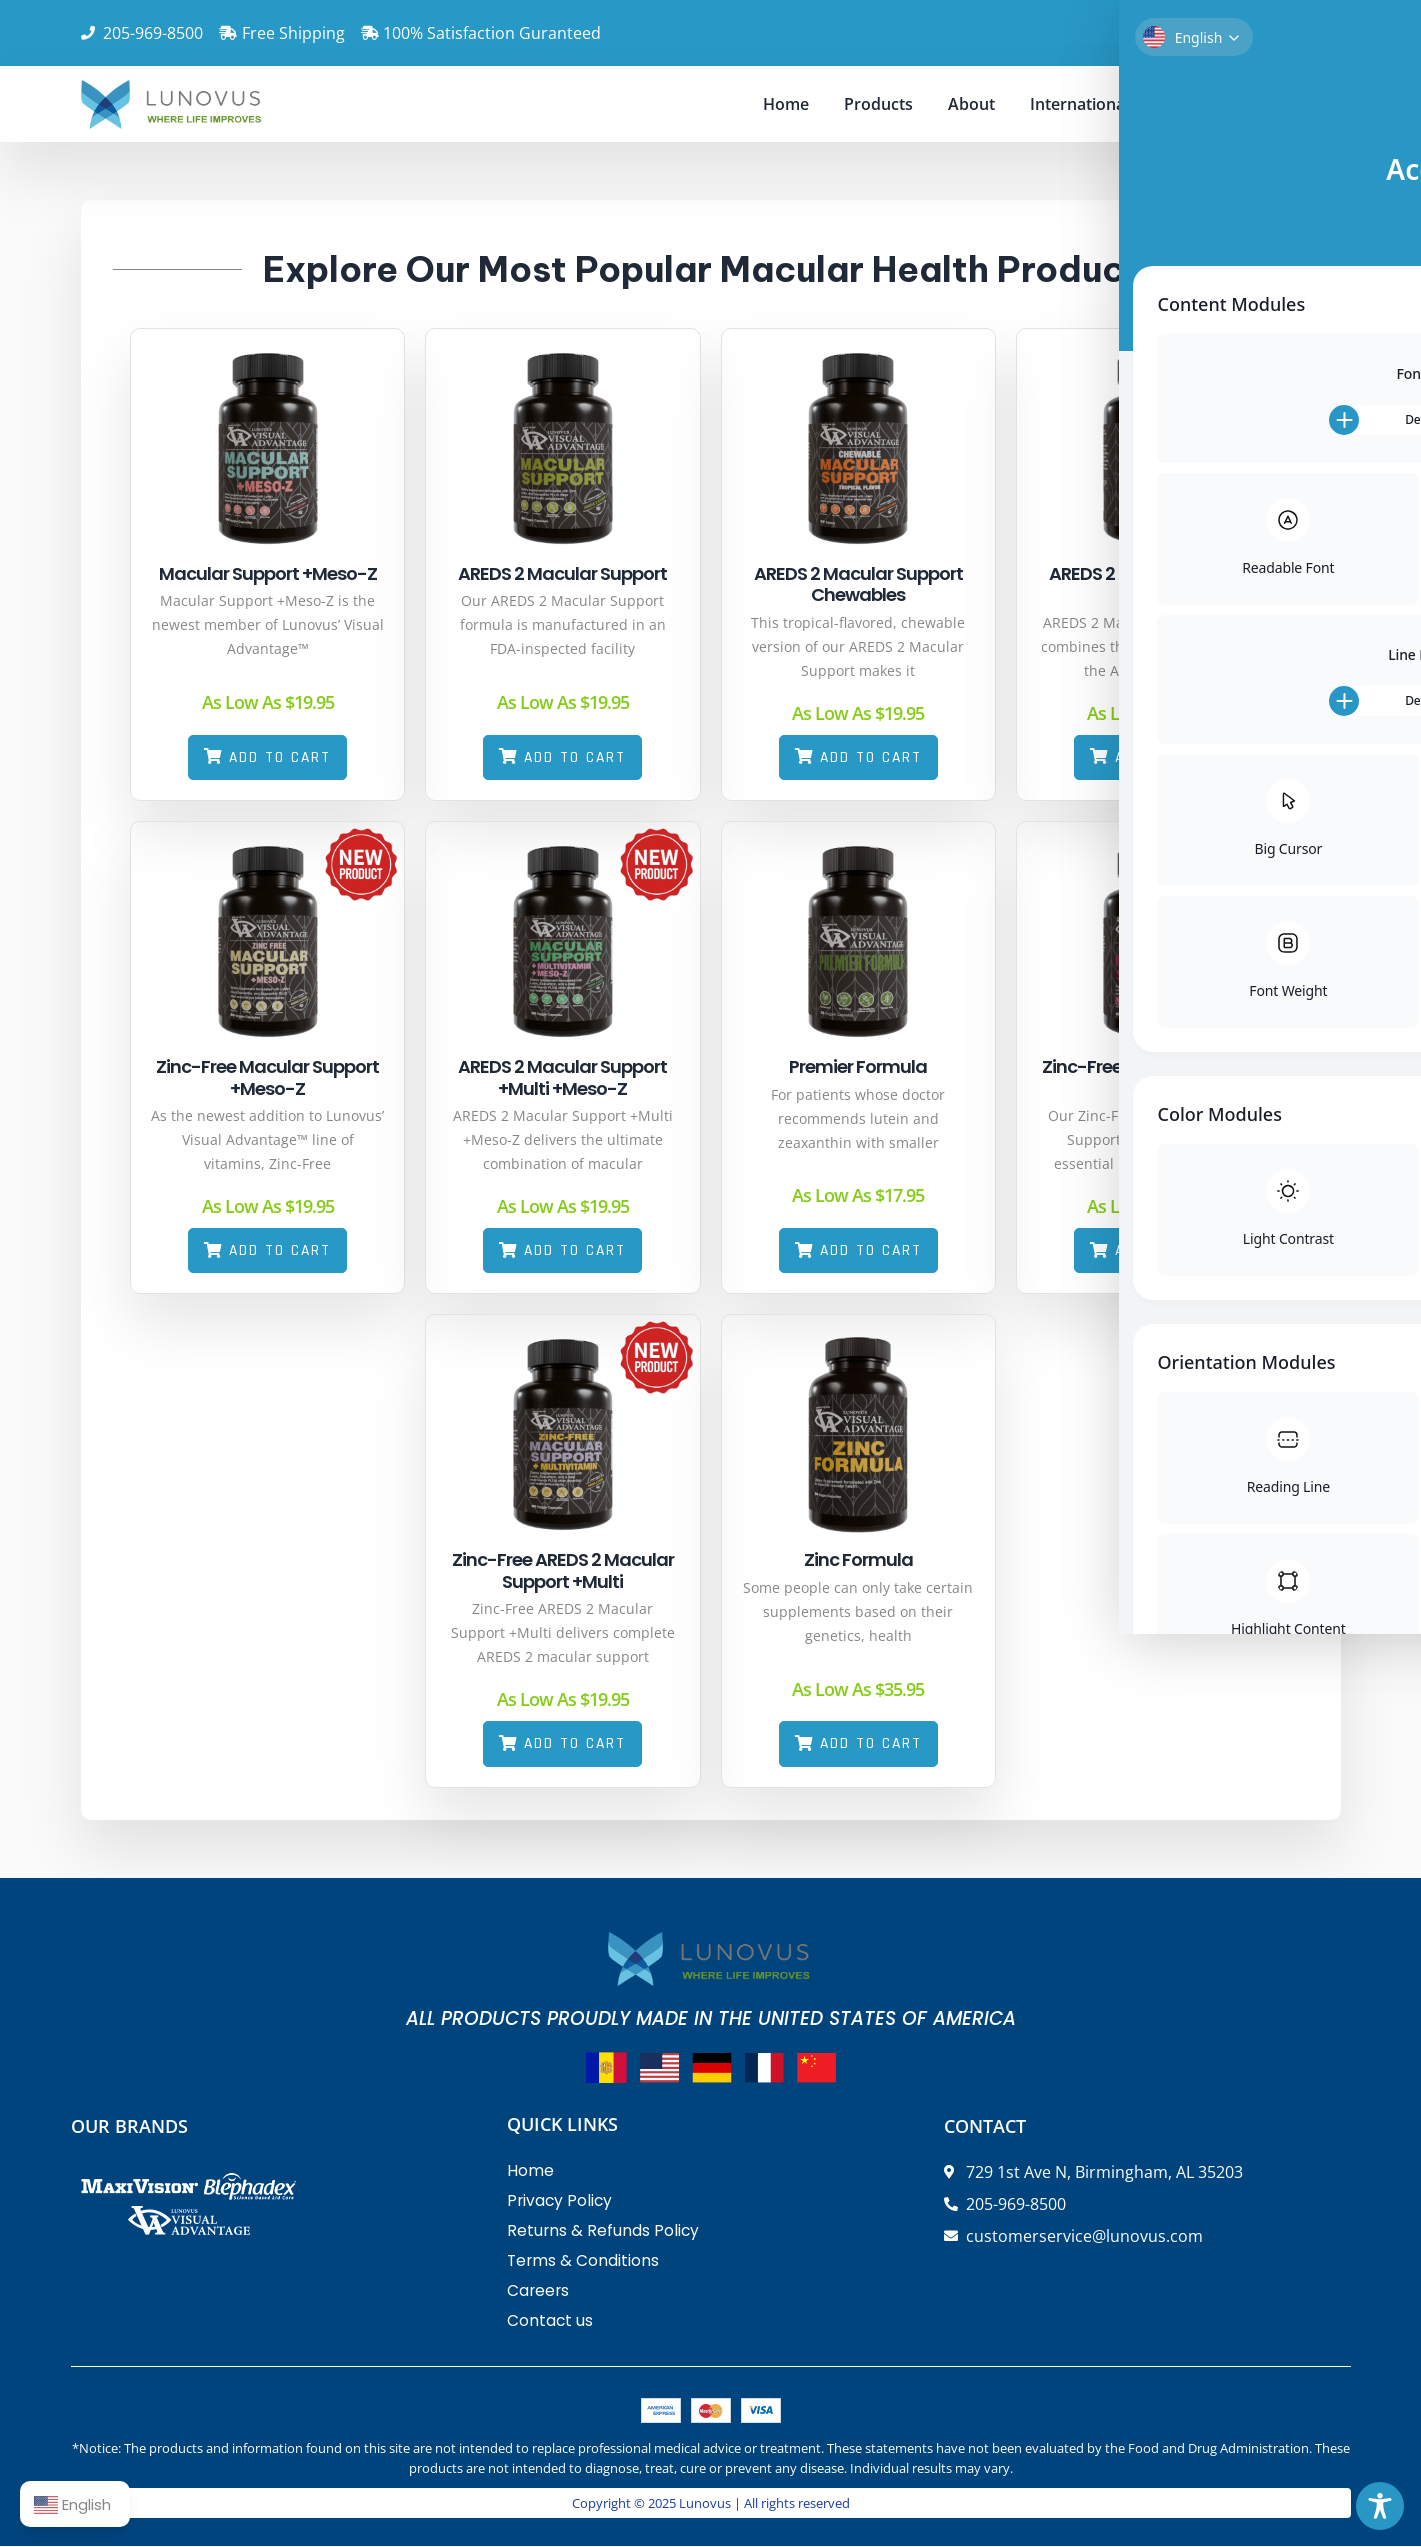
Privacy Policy (561, 2202)
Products (878, 104)
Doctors (1310, 104)
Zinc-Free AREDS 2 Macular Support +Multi (547, 1571)
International (1079, 104)
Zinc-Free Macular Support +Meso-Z (251, 1078)
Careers (539, 2292)
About (971, 104)
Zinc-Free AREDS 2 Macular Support (1137, 1078)
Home (786, 104)
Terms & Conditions (584, 2262)
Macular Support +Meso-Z (252, 573)
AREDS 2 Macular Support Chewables (841, 584)
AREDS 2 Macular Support (546, 573)
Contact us (1204, 104)
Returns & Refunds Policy (604, 2232)
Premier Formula (842, 1067)
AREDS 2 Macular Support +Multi (1136, 584)
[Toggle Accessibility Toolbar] (1380, 2506)
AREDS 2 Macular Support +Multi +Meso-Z (546, 1078)
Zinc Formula (841, 1560)
